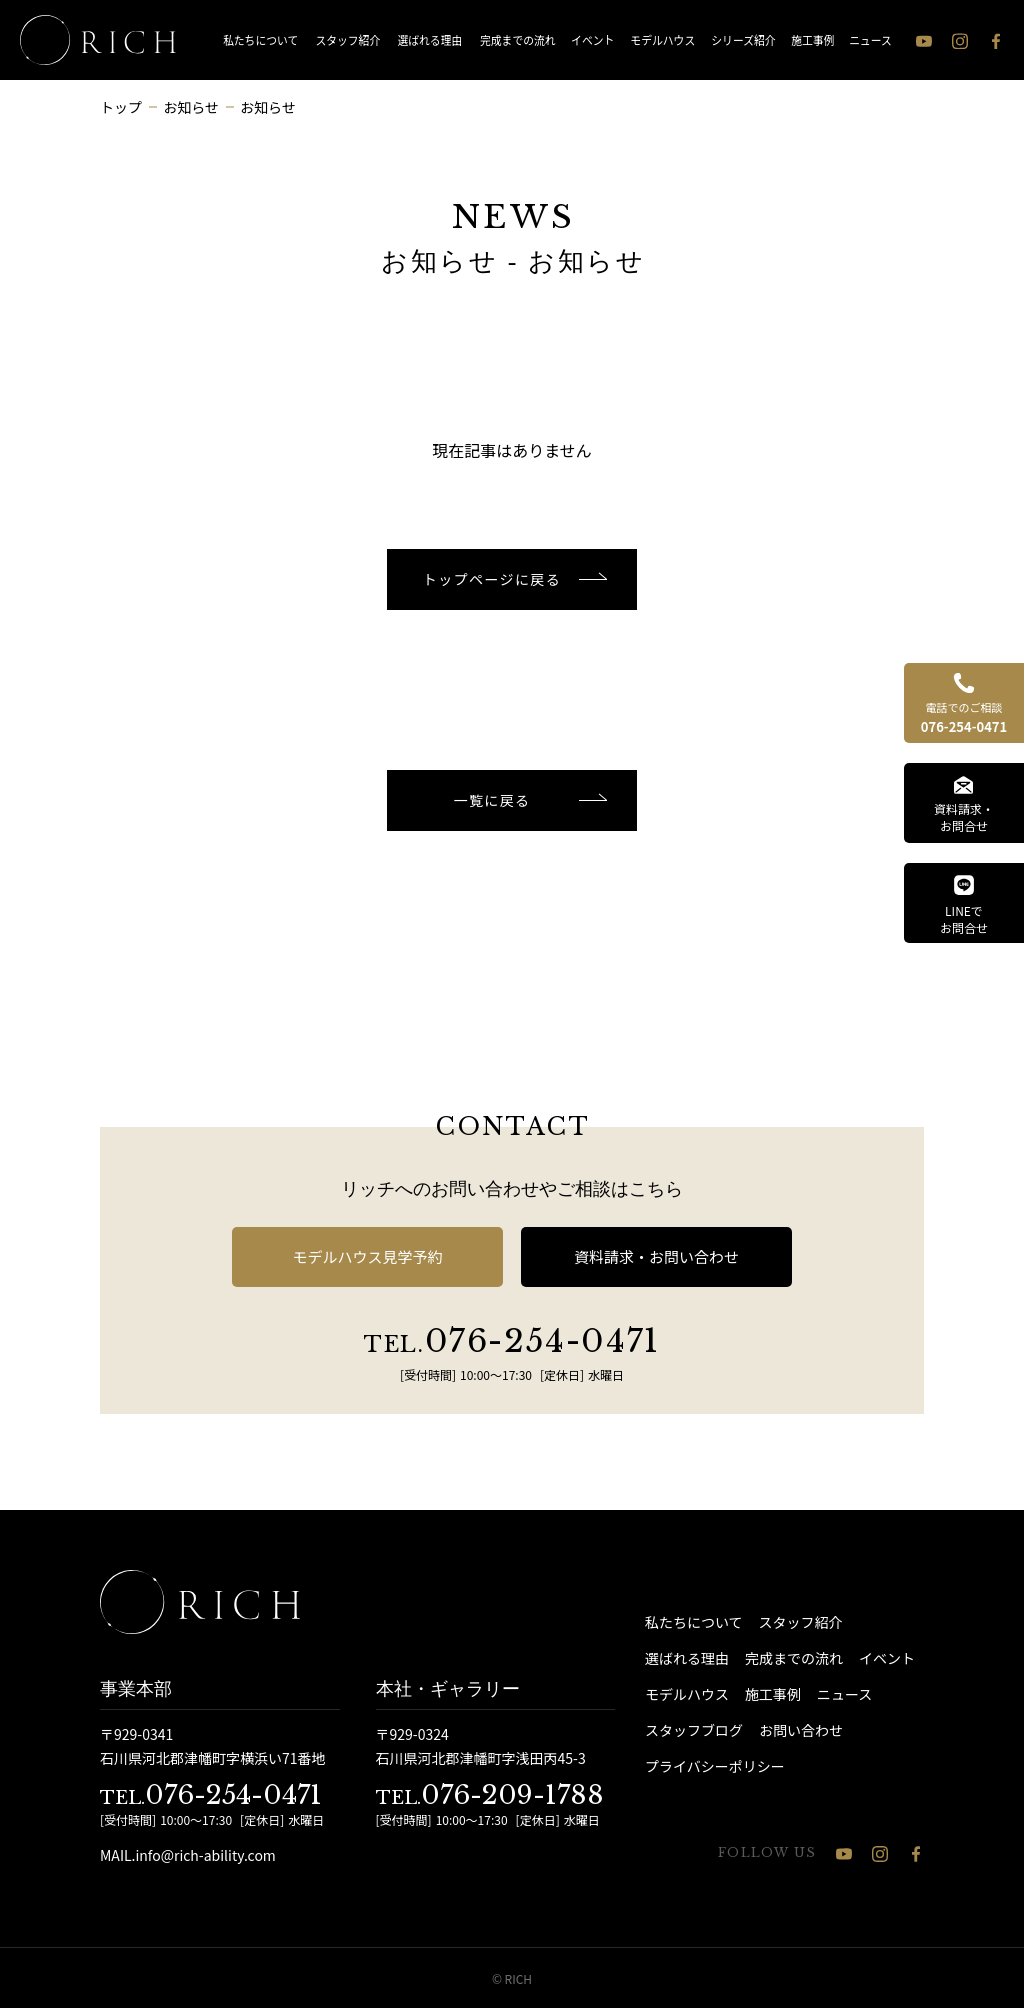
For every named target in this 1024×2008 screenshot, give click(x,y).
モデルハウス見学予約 (367, 1256)
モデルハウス (662, 39)
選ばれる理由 (429, 39)
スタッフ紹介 (348, 39)
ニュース (870, 39)
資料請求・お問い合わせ (656, 1256)
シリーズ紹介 (744, 39)
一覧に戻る (492, 800)
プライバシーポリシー (715, 1766)
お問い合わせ (801, 1730)
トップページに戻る (492, 579)
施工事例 (813, 39)
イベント (592, 39)
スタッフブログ (694, 1730)
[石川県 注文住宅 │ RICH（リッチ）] (98, 40)
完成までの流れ (518, 39)
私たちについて (260, 39)
